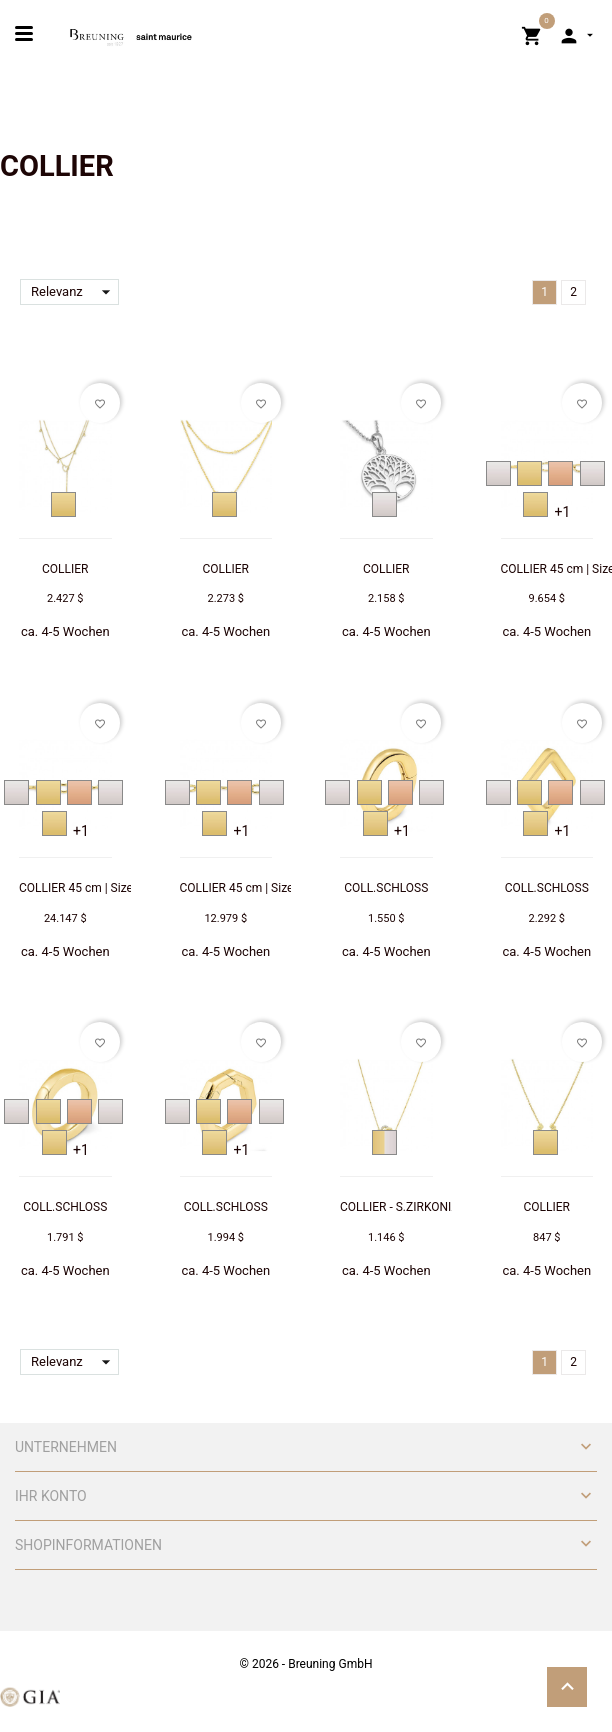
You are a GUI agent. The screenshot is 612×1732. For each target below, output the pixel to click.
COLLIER (65, 569)
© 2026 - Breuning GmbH (306, 1664)
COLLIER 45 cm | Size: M (245, 888)
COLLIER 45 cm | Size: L (82, 888)
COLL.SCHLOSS (386, 888)
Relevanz (75, 292)
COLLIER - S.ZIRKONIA (399, 1207)
